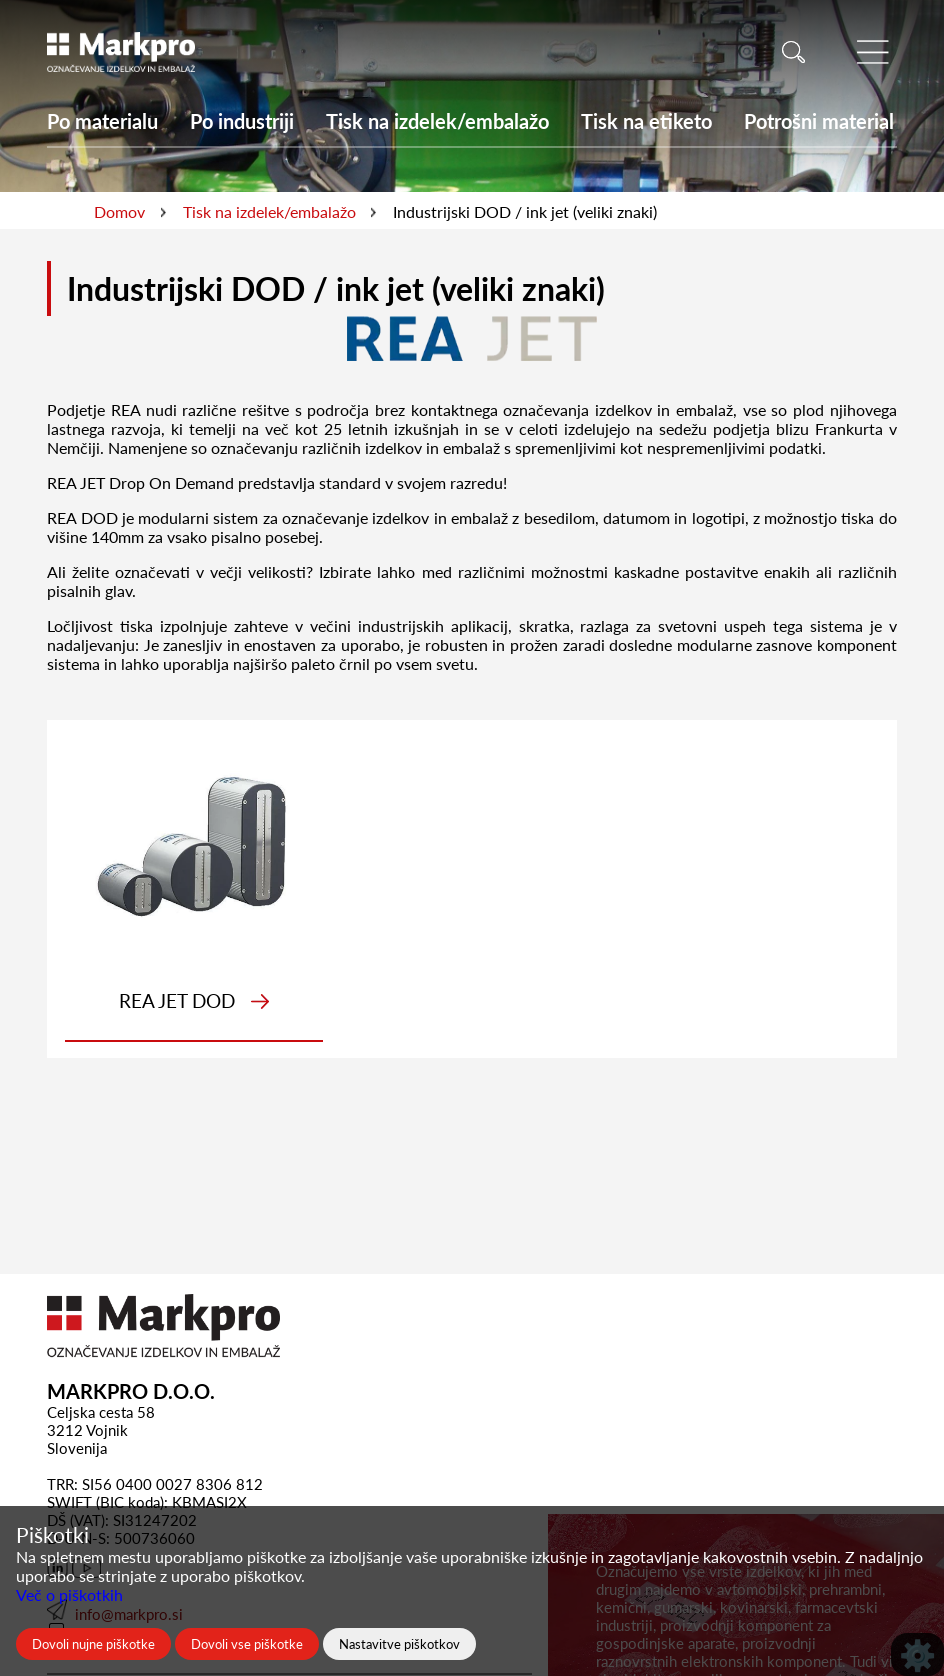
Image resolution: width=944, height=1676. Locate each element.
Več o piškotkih (69, 1594)
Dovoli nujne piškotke (93, 1644)
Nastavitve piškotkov (399, 1644)
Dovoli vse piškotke (247, 1644)
